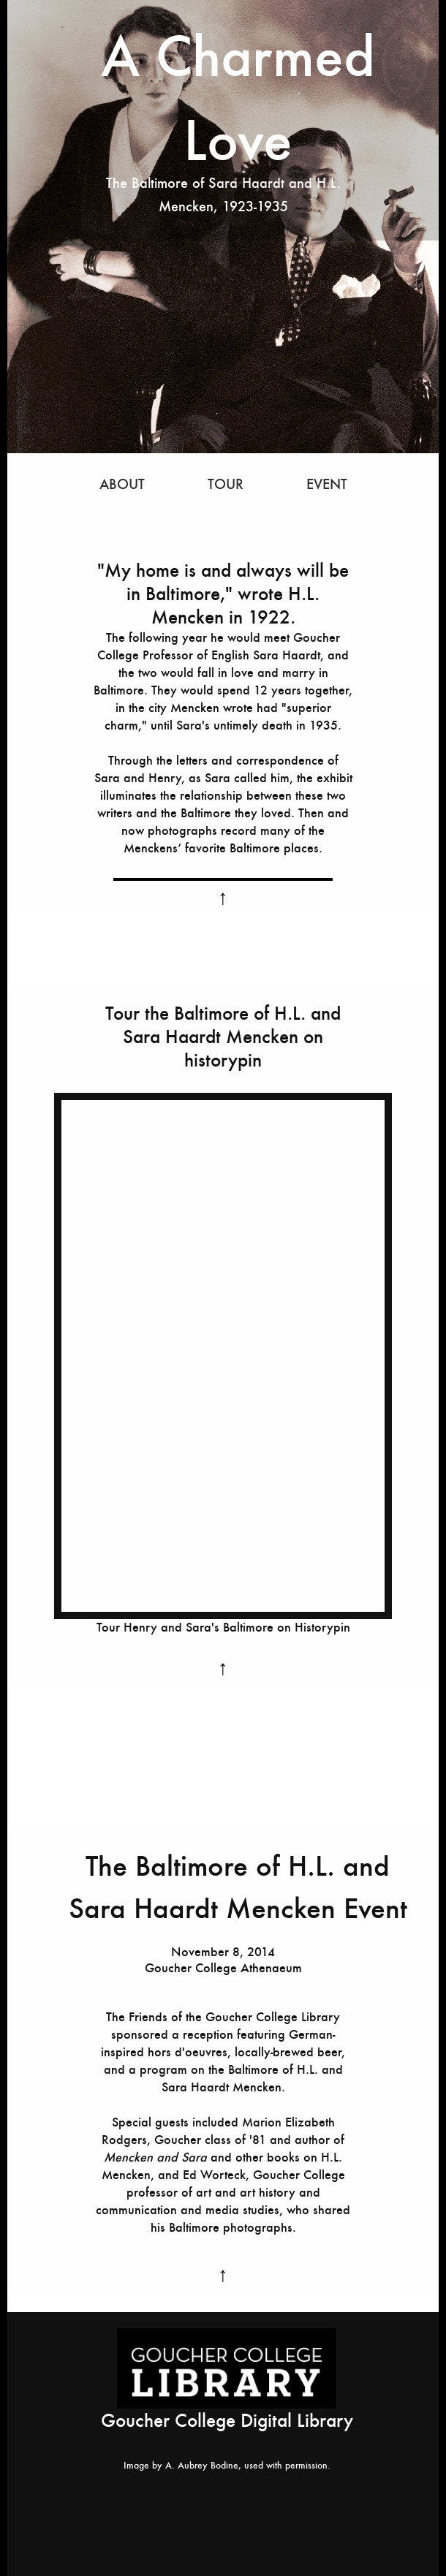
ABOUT (122, 484)
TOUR (228, 484)
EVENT (326, 484)
